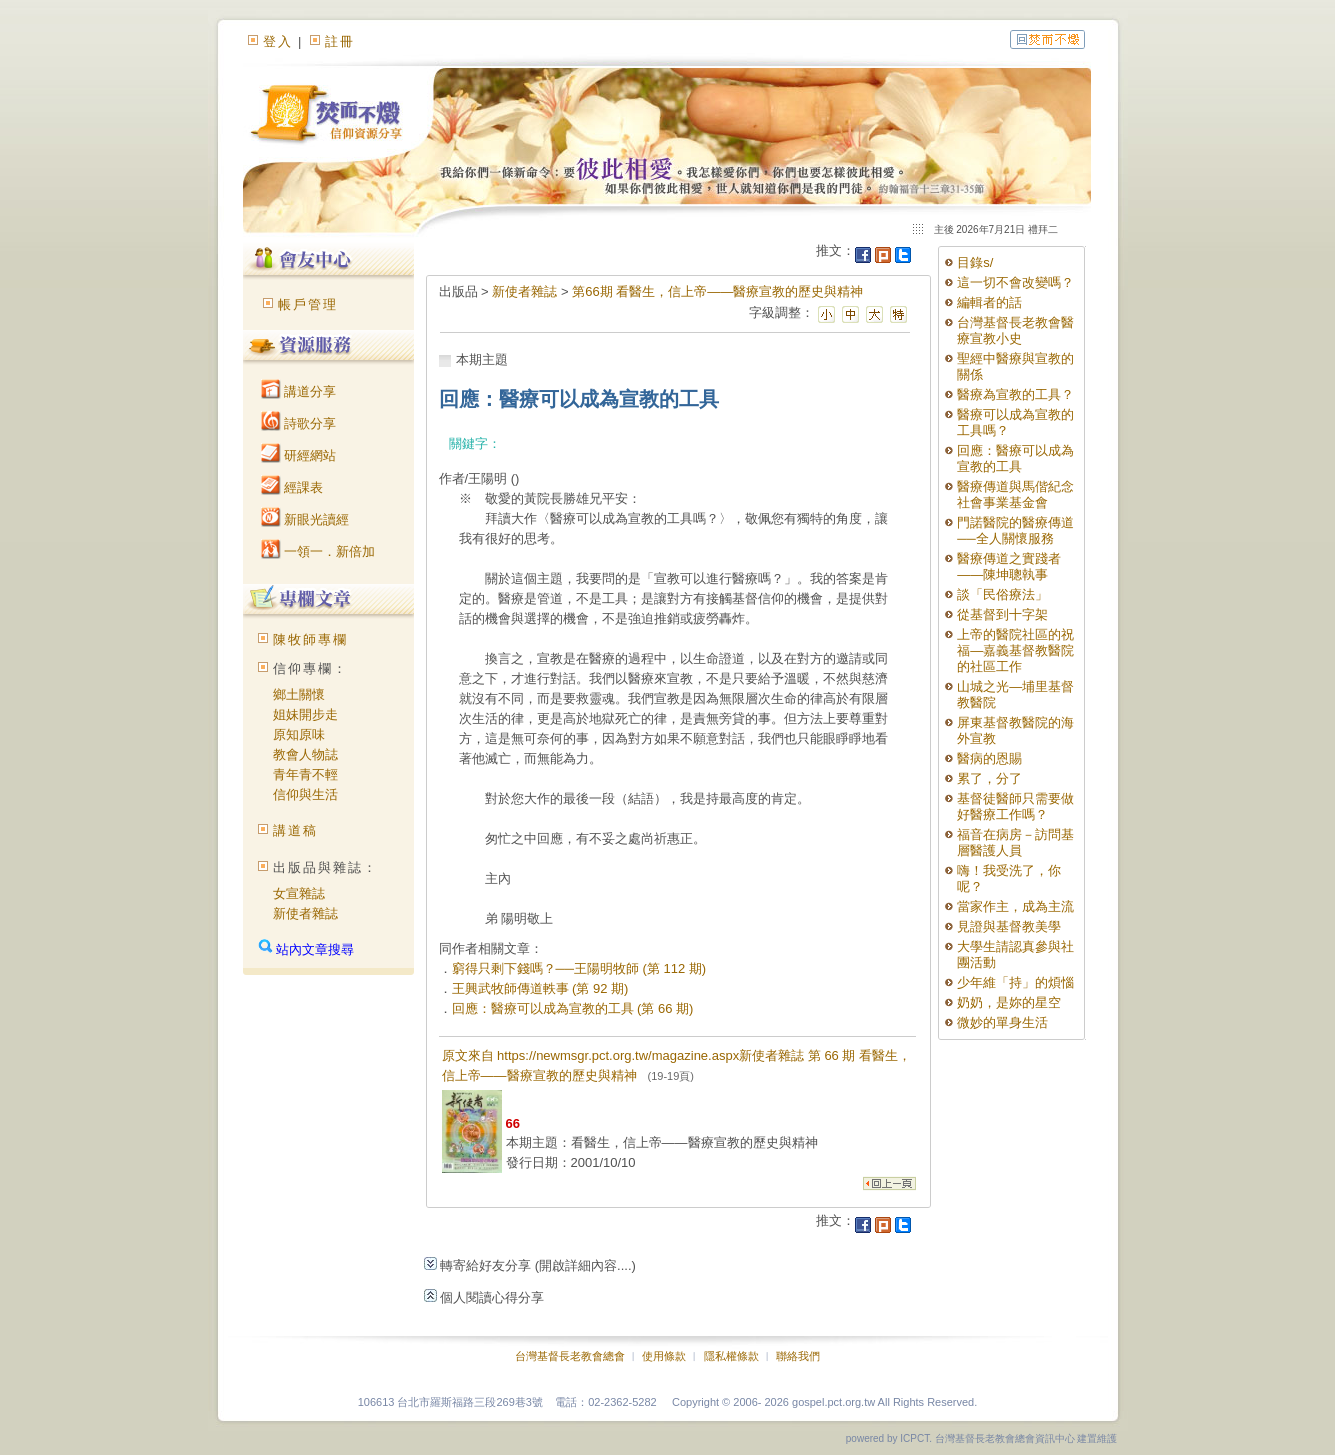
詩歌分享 (299, 423)
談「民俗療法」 (1002, 594)
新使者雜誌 (305, 913)
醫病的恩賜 (989, 758)
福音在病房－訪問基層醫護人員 (1015, 842)
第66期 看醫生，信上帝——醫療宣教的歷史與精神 (717, 291)
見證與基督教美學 (1009, 926)
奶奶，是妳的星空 (1009, 1002)
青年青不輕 (305, 774)
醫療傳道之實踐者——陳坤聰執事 (1009, 566)
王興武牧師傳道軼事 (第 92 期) (540, 988)
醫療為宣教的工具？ (1015, 394)
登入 (278, 41)
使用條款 (664, 1356)
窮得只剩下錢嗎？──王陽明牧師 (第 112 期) (579, 968)
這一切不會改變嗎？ (1015, 282)
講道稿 (295, 830)
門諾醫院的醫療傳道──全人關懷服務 (1015, 530)
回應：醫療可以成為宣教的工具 (1015, 458)
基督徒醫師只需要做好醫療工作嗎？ (1015, 806)
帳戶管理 (308, 304)
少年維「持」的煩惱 (1015, 982)
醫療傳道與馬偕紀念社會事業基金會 (1015, 494)
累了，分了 (989, 778)
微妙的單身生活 (1002, 1022)
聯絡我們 (798, 1356)
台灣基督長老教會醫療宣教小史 (1015, 330)
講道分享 (299, 391)
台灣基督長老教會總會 (570, 1356)
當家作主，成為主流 (1015, 906)
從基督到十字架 (1002, 614)
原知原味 (299, 734)
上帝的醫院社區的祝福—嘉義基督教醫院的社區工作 (1015, 650)
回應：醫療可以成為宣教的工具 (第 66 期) (573, 1008)
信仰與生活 (305, 794)
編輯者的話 (989, 302)
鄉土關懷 (299, 694)
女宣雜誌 (299, 893)
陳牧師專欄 (310, 639)
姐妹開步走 (305, 714)
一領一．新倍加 (318, 551)
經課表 (292, 487)
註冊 (340, 41)
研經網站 (299, 455)
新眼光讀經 (305, 519)
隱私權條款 (731, 1356)
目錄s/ (975, 262)
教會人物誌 (305, 754)
